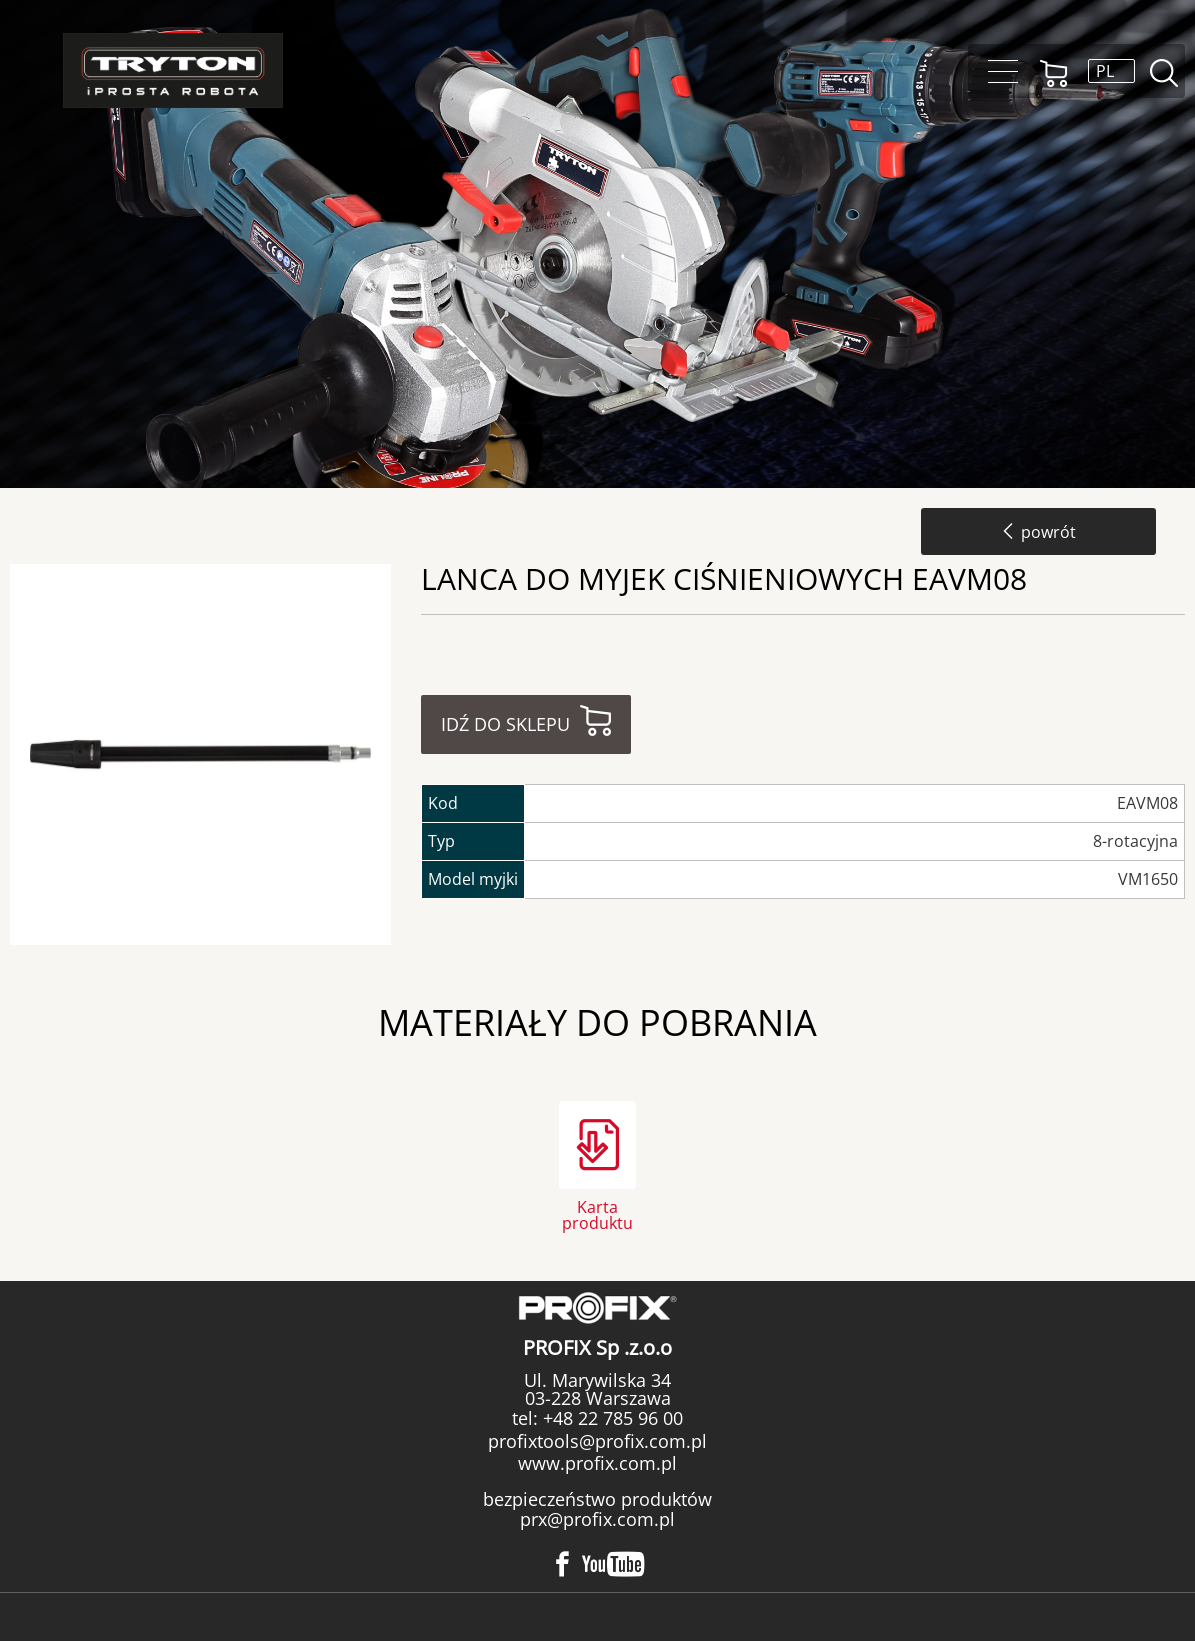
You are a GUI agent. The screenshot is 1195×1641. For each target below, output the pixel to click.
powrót (1038, 532)
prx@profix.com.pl (597, 1519)
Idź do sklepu (505, 724)
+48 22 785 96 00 (610, 1418)
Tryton (173, 70)
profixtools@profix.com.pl (597, 1441)
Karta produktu (597, 1213)
